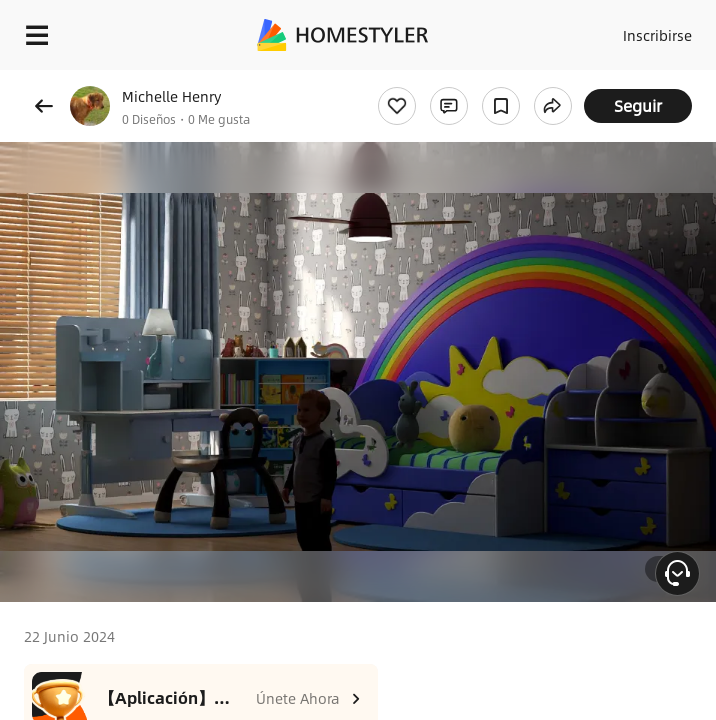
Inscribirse (657, 35)
